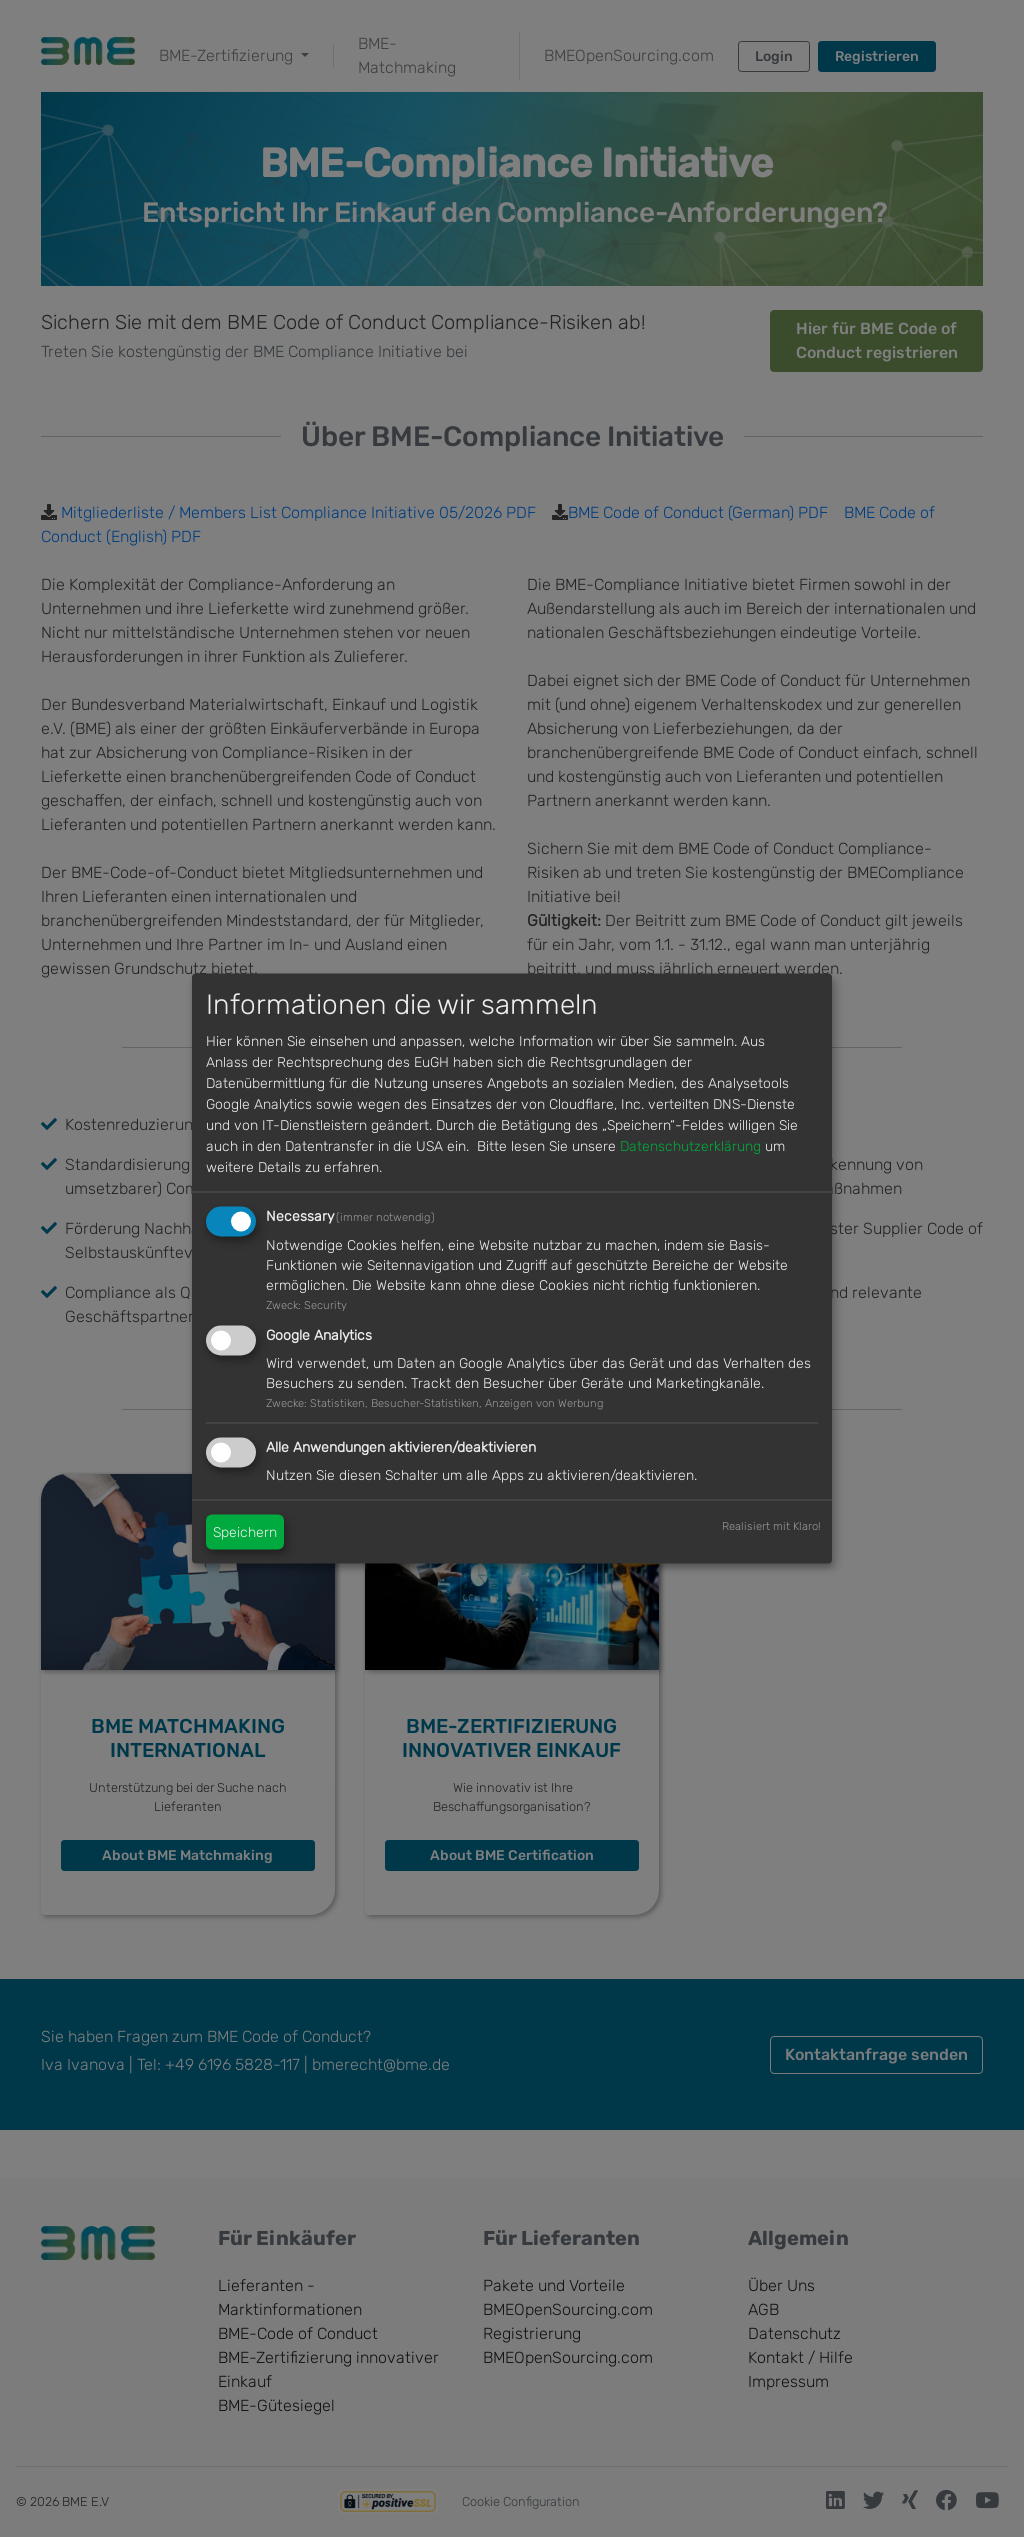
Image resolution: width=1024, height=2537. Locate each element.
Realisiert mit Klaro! (771, 1526)
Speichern (245, 1532)
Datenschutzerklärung (690, 1145)
